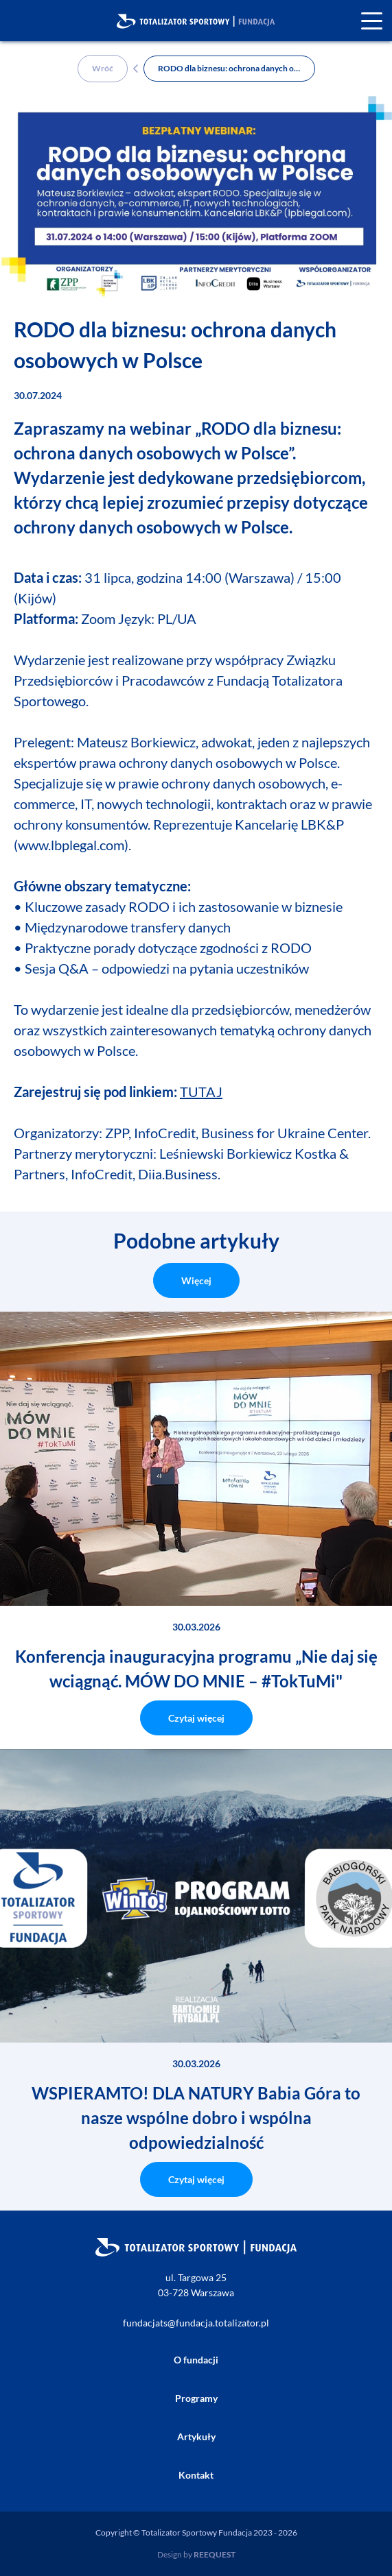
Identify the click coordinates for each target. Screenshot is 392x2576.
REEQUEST (214, 2554)
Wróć (102, 68)
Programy (196, 2398)
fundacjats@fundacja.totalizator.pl (196, 2322)
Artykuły (196, 2436)
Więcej (196, 1280)
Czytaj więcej (196, 1718)
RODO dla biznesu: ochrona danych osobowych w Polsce (236, 68)
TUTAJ (201, 1091)
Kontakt (196, 2475)
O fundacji (196, 2360)
